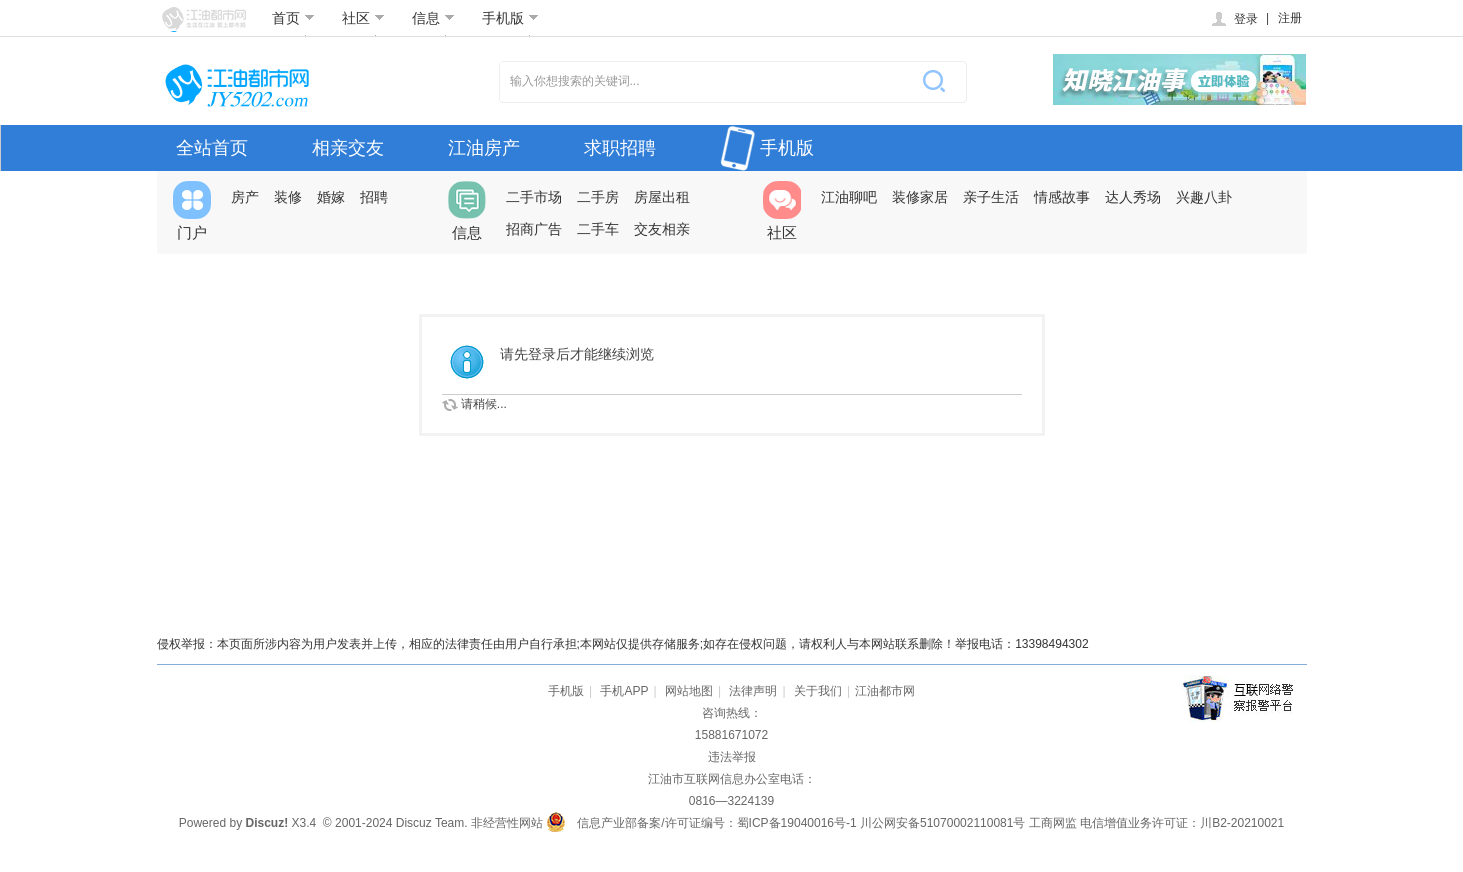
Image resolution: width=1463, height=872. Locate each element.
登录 (1233, 19)
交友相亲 (662, 229)
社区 (363, 18)
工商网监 (1053, 823)
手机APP (624, 691)
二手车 (598, 229)
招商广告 (534, 229)
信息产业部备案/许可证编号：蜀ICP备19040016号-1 (716, 823)
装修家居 (920, 197)
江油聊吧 (849, 197)
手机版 (510, 18)
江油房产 (484, 148)
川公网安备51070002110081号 (942, 823)
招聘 (374, 197)
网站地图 (689, 691)
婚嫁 (331, 197)
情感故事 (1062, 197)
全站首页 (212, 148)
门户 (192, 211)
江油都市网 (885, 691)
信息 (433, 18)
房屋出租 (662, 197)
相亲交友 (348, 148)
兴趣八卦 (1204, 197)
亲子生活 (991, 197)
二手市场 (534, 197)
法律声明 (753, 691)
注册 (1290, 18)
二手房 (598, 197)
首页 (293, 18)
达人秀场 (1133, 197)
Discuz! (266, 823)
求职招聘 (620, 148)
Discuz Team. (432, 823)
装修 (288, 197)
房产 (245, 197)
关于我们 (818, 691)
